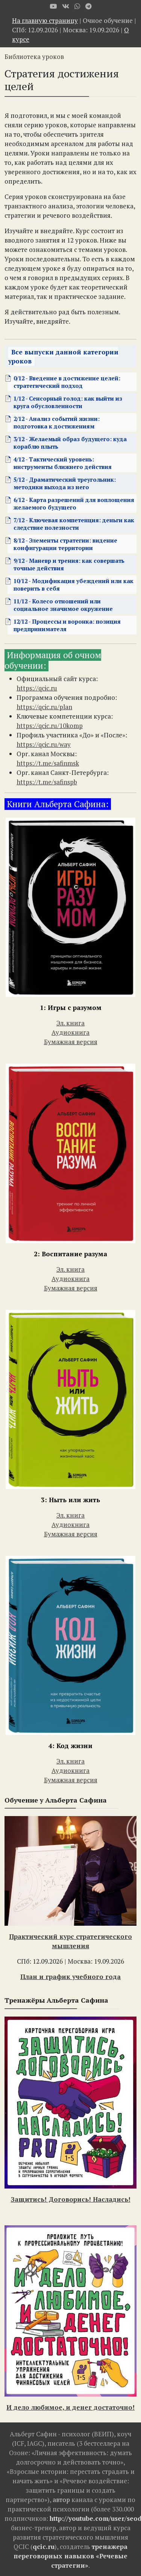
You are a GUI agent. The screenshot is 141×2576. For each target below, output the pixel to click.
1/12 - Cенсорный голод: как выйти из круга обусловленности (68, 402)
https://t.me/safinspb (47, 782)
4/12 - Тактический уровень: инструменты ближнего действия (63, 462)
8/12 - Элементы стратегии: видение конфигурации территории (65, 544)
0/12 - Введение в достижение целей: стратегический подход (67, 381)
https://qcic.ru (37, 688)
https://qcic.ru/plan (44, 706)
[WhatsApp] (77, 6)
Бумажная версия (70, 1041)
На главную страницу (45, 20)
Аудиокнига (70, 1032)
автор (61, 2499)
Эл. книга (70, 1023)
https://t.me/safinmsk (48, 763)
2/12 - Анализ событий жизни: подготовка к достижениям (57, 422)
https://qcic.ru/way (44, 744)
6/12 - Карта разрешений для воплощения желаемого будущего (74, 503)
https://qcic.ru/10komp (50, 725)
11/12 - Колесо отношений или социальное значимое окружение (63, 604)
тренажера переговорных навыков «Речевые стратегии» (70, 2556)
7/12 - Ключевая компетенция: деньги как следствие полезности (74, 523)
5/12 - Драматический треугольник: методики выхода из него (65, 483)
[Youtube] (53, 6)
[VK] (65, 6)
